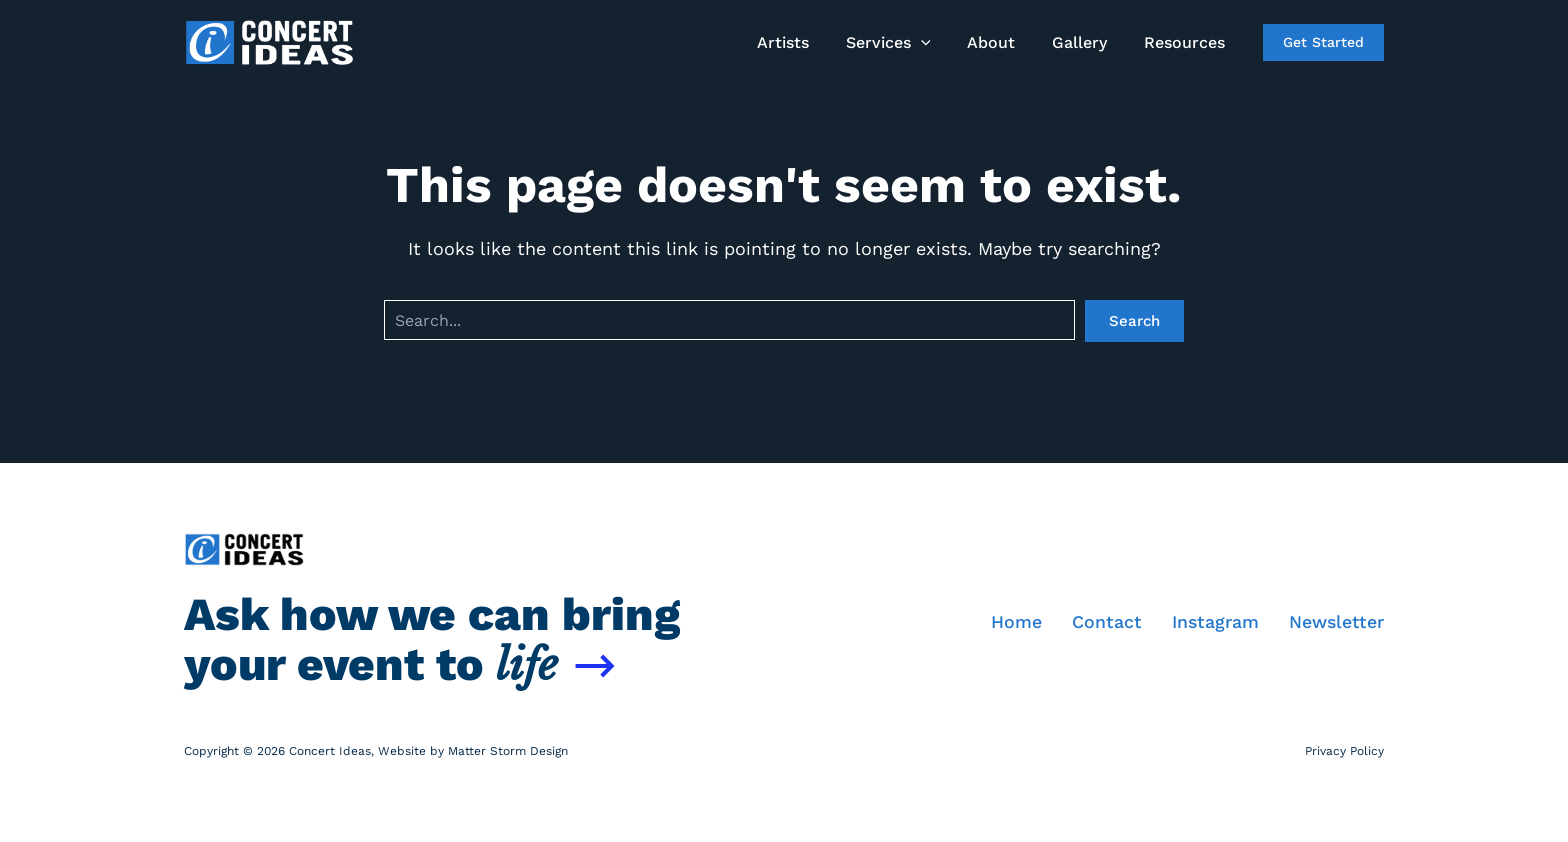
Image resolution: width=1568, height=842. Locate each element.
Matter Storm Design (508, 751)
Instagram (1214, 622)
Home (1014, 622)
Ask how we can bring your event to (432, 639)
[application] (937, 43)
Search (1134, 321)
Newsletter (1336, 622)
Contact (1105, 622)
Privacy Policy (1344, 751)
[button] (1323, 42)
